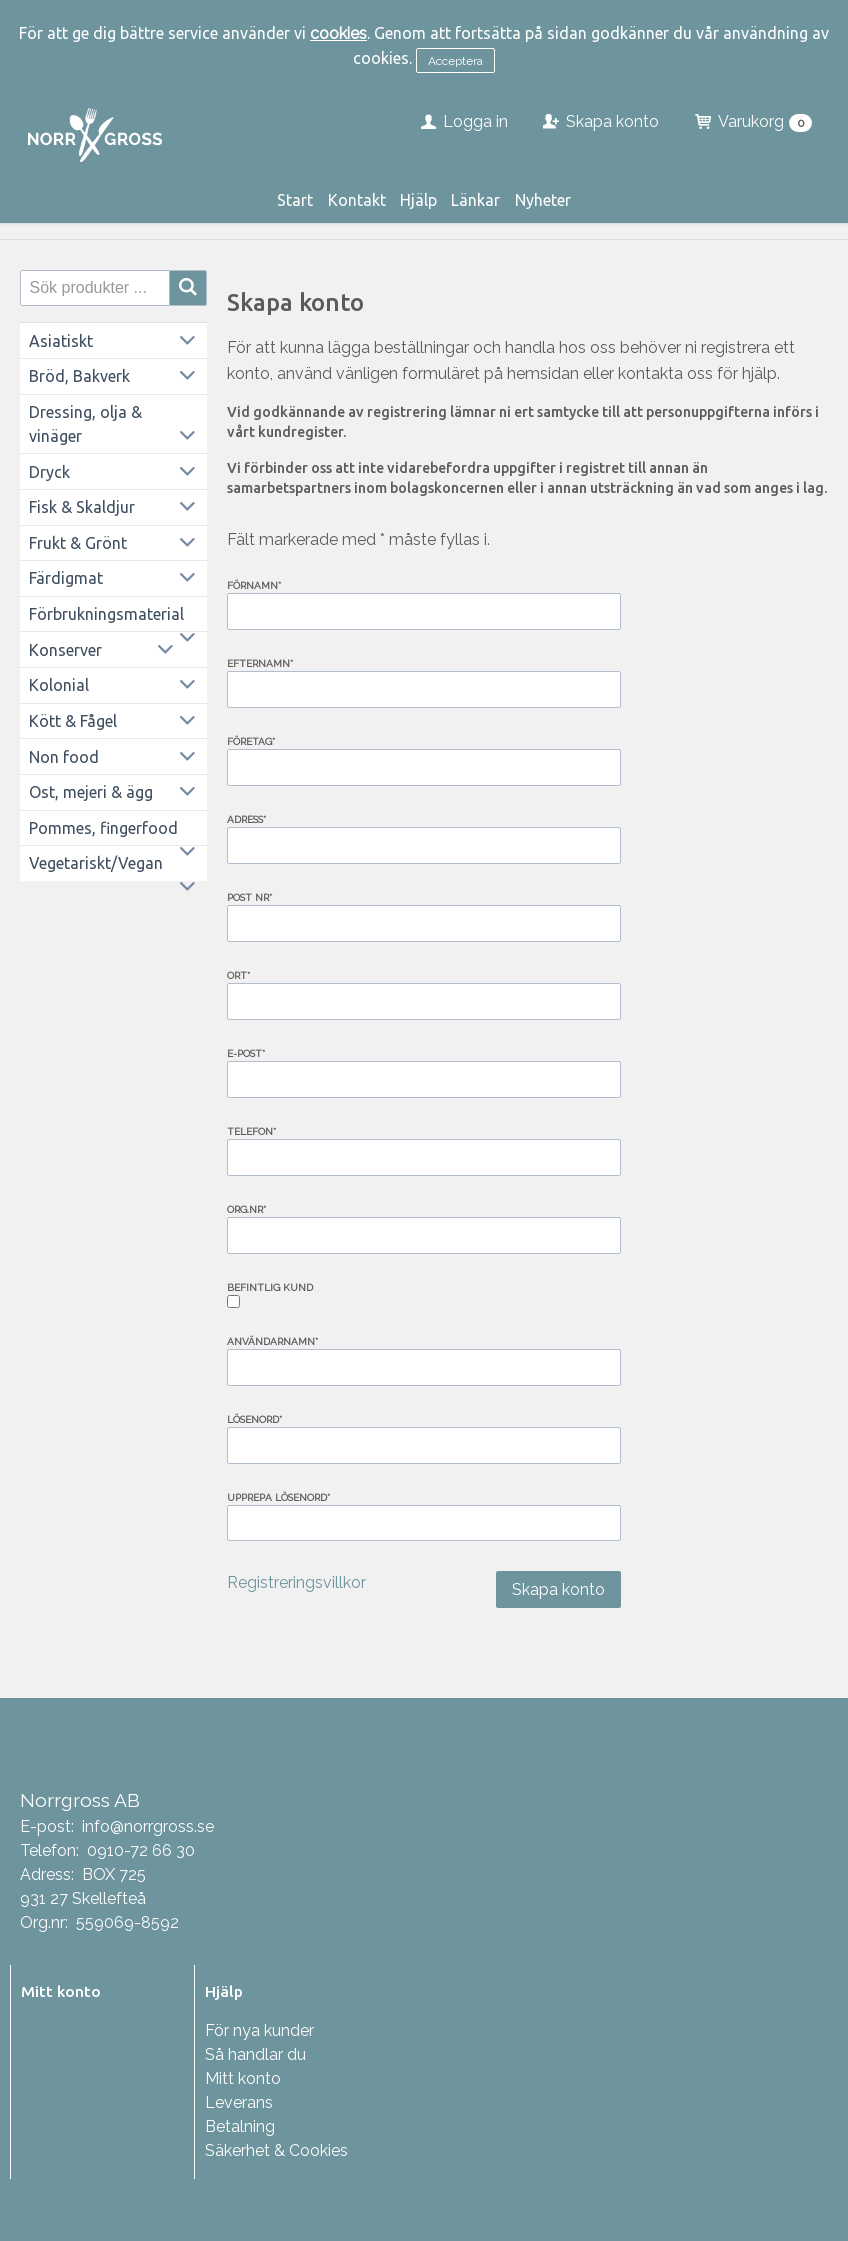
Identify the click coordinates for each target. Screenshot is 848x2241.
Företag (251, 741)
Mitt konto (243, 2078)
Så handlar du (255, 2054)
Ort (238, 975)
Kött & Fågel (73, 721)
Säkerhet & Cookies (276, 2150)
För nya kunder (259, 2030)
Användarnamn (272, 1341)
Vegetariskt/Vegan (96, 863)
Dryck (49, 472)
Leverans (239, 2102)
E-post (246, 1053)
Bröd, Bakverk (79, 376)
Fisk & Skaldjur (82, 507)
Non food (64, 757)
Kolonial (59, 685)
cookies (338, 33)
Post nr (249, 897)
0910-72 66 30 (141, 1850)
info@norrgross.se (148, 1826)
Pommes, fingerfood (103, 828)
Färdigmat (66, 578)
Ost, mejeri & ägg (91, 792)
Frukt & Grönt (78, 543)
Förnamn (254, 585)
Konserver (65, 650)
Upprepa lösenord (278, 1497)
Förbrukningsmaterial (106, 614)
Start (295, 200)
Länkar (475, 200)
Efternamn (260, 663)
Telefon (251, 1131)
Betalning (240, 2126)
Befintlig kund (270, 1287)
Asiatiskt (61, 341)
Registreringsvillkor (296, 1582)
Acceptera (455, 61)
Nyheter (543, 200)
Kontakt (357, 200)
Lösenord (254, 1419)
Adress (246, 819)
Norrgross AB (80, 1800)
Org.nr (246, 1209)
